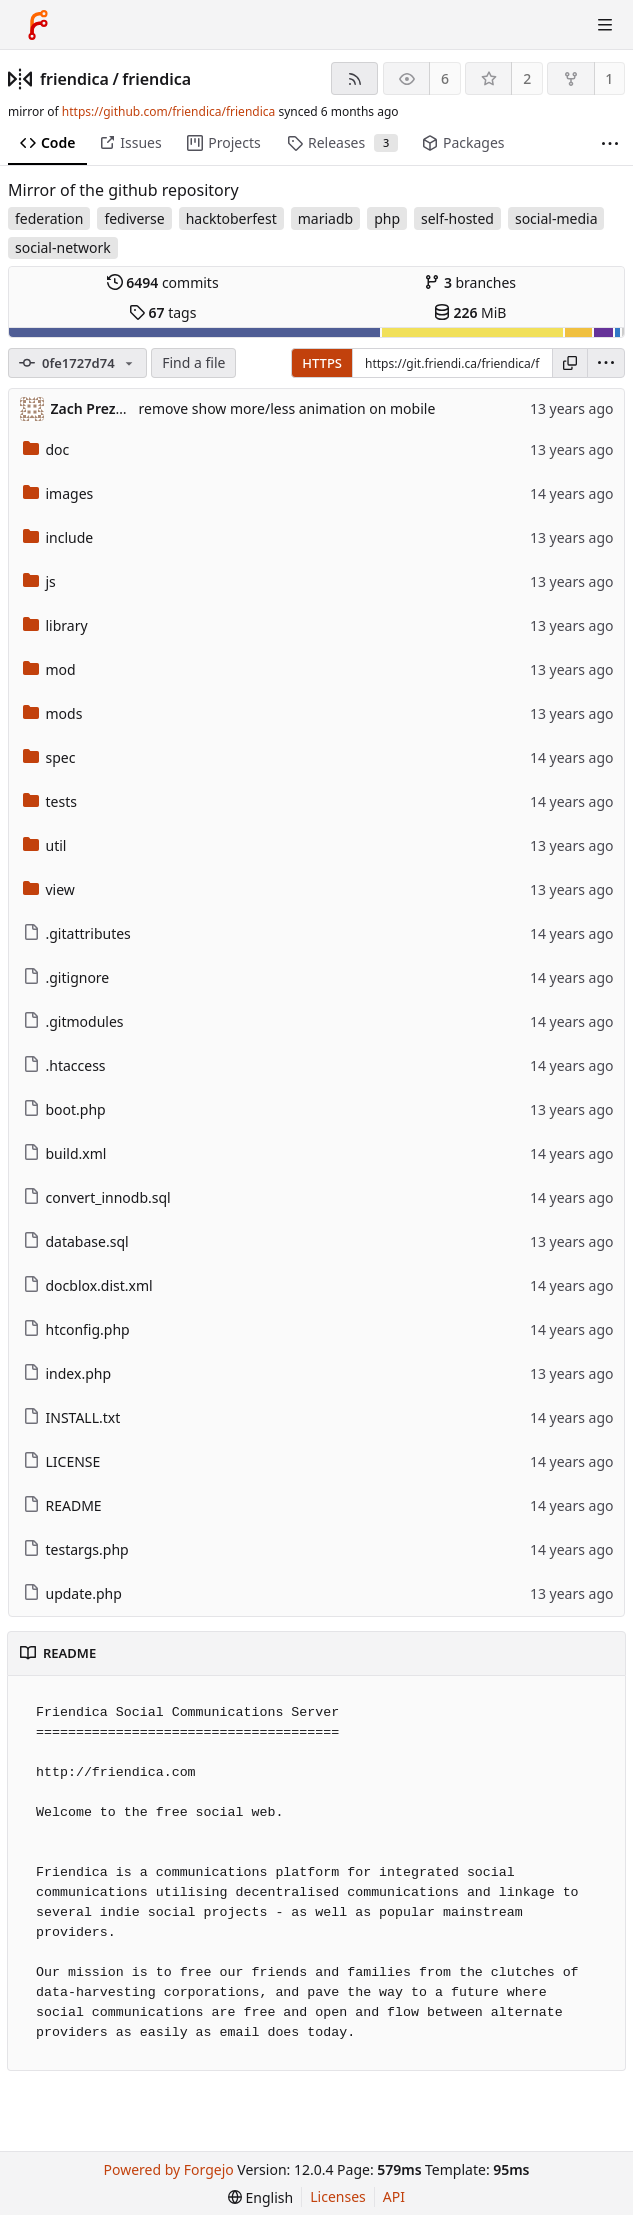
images (58, 493)
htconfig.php (76, 1329)
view (49, 889)
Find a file (193, 362)
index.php (67, 1373)
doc (46, 449)
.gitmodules (73, 1021)
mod (49, 669)
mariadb (325, 218)
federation (49, 218)
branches (470, 282)
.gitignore (66, 977)
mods (53, 713)
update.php (72, 1593)
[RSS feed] (354, 78)
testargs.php (76, 1549)
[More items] (610, 143)
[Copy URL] (570, 363)
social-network (63, 247)
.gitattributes (77, 933)
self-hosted (457, 218)
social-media (556, 218)
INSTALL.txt (72, 1417)
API (394, 2196)
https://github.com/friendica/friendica (168, 111)
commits (163, 282)
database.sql (76, 1241)
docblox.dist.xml (88, 1285)
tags (162, 312)
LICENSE (62, 1461)
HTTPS (322, 363)
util (45, 845)
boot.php (64, 1109)
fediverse (134, 218)
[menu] (606, 363)
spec (49, 757)
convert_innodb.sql (97, 1197)
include (58, 537)
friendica (74, 79)
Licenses (338, 2196)
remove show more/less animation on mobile (287, 408)
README (62, 1505)
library (55, 625)
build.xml (65, 1153)
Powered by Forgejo (169, 2169)
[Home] (38, 25)
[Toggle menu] (605, 25)
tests (50, 801)
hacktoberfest (231, 218)
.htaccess (64, 1065)
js (39, 581)
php (387, 218)
